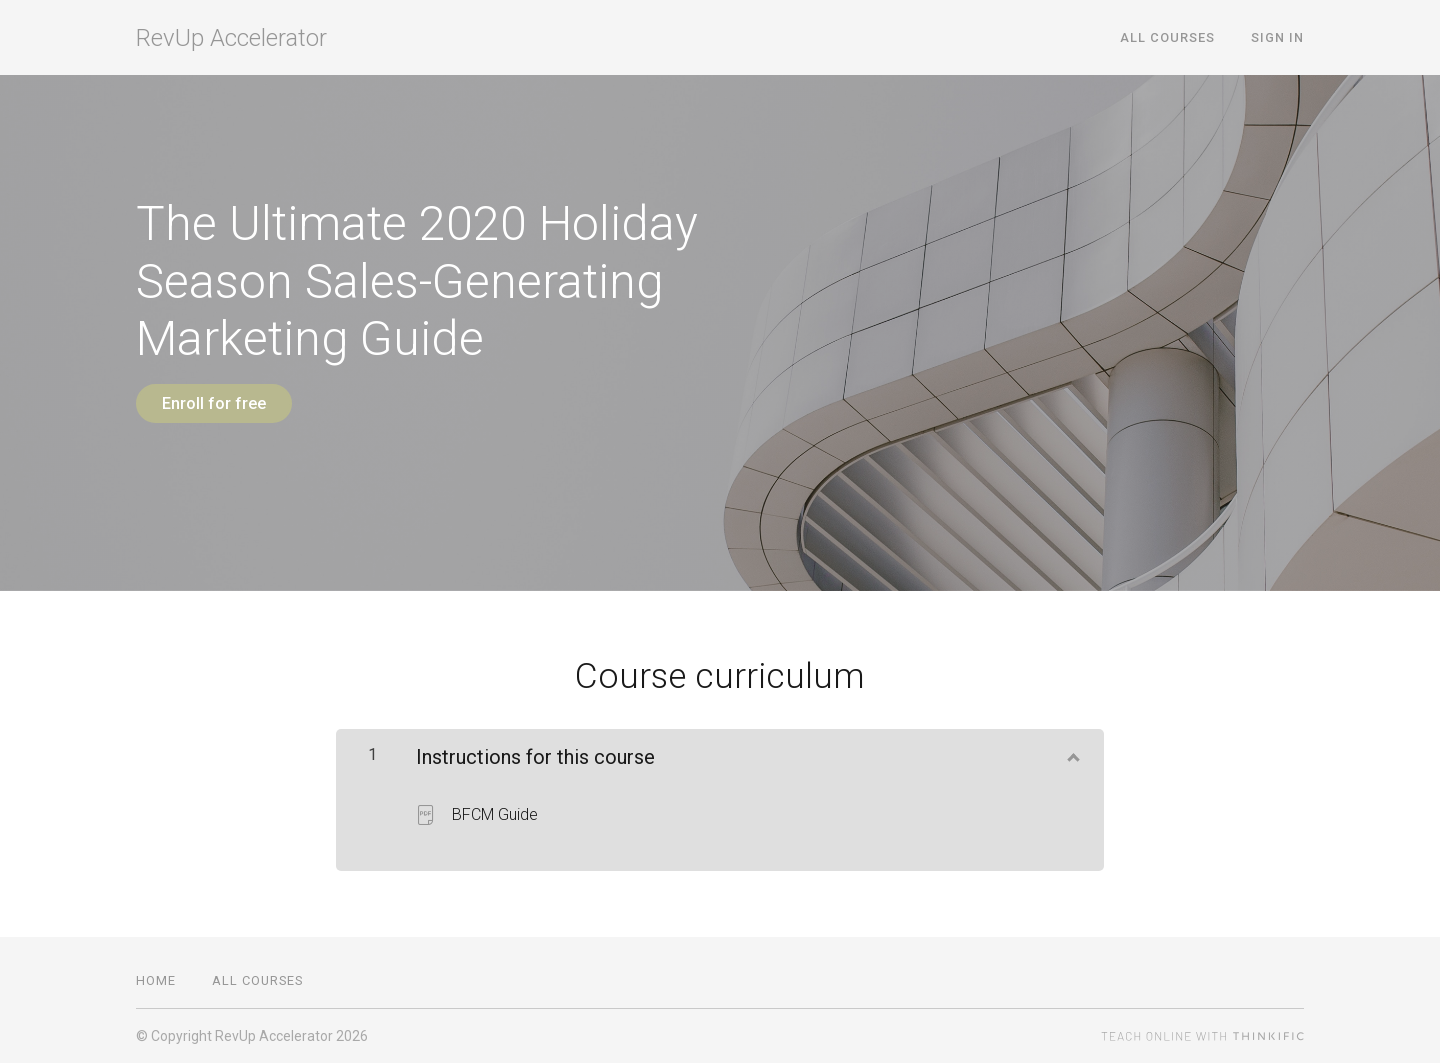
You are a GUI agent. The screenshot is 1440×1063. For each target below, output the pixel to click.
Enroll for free (214, 403)
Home (156, 980)
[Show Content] (1072, 753)
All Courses (1167, 37)
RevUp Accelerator (231, 38)
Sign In (1277, 37)
